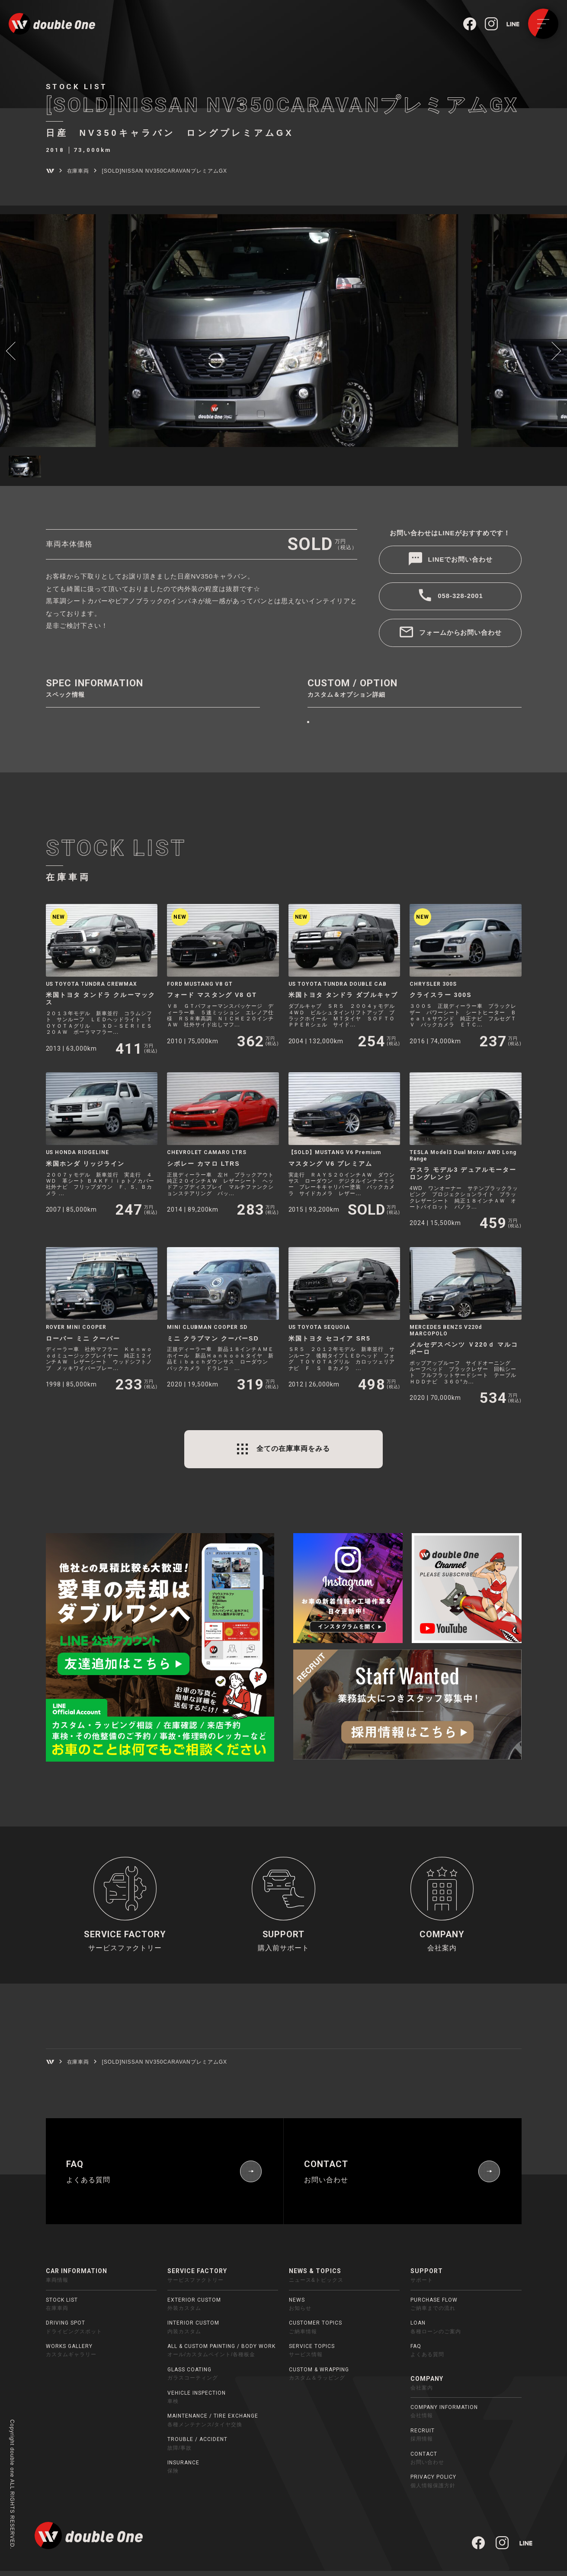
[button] (15, 350)
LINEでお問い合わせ (460, 559)
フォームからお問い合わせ (460, 633)
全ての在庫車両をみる (293, 1449)
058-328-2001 (460, 596)
